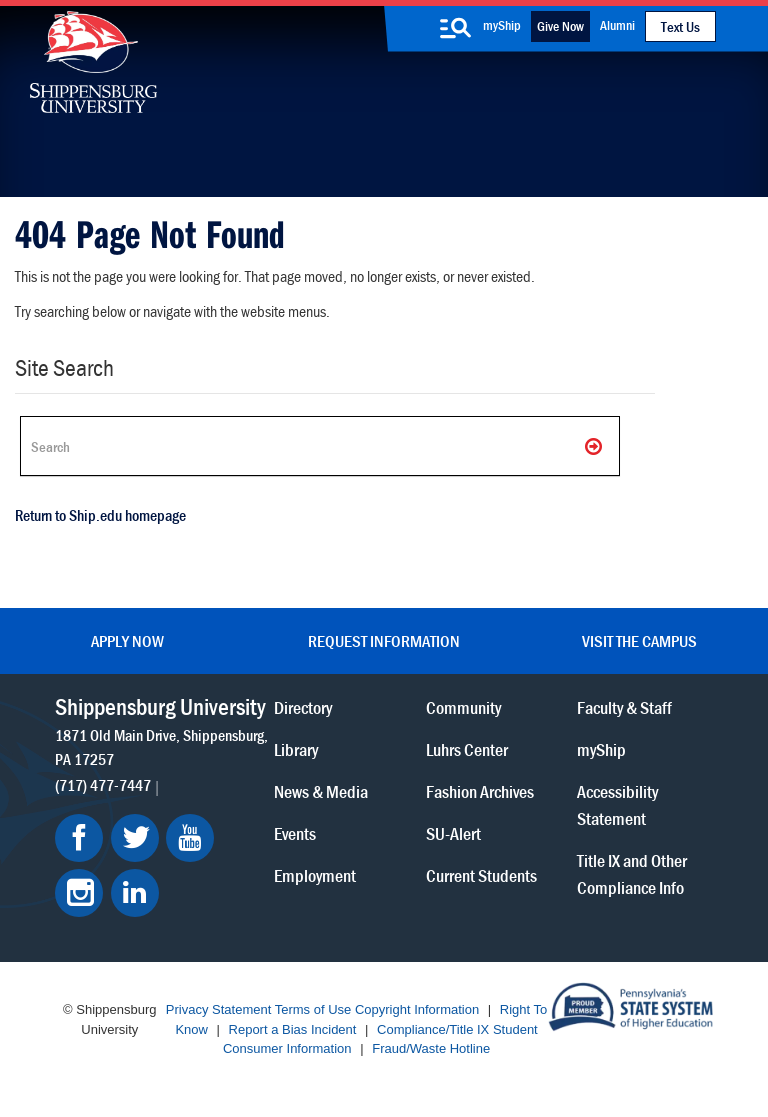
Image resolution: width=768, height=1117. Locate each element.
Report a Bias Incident (293, 1029)
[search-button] (456, 28)
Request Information (384, 641)
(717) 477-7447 (103, 785)
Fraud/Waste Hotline (431, 1048)
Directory (303, 707)
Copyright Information (417, 1009)
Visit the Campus (639, 641)
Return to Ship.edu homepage (100, 515)
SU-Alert (453, 833)
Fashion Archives (480, 791)
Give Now (560, 26)
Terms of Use (313, 1009)
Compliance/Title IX (433, 1029)
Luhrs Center (467, 749)
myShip (502, 25)
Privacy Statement (219, 1009)
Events (295, 833)
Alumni (617, 25)
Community (463, 707)
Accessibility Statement (617, 805)
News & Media (321, 791)
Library (296, 749)
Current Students (481, 875)
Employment (315, 875)
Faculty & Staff (624, 707)
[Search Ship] (320, 446)
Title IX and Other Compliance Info (632, 874)
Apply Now (127, 641)
